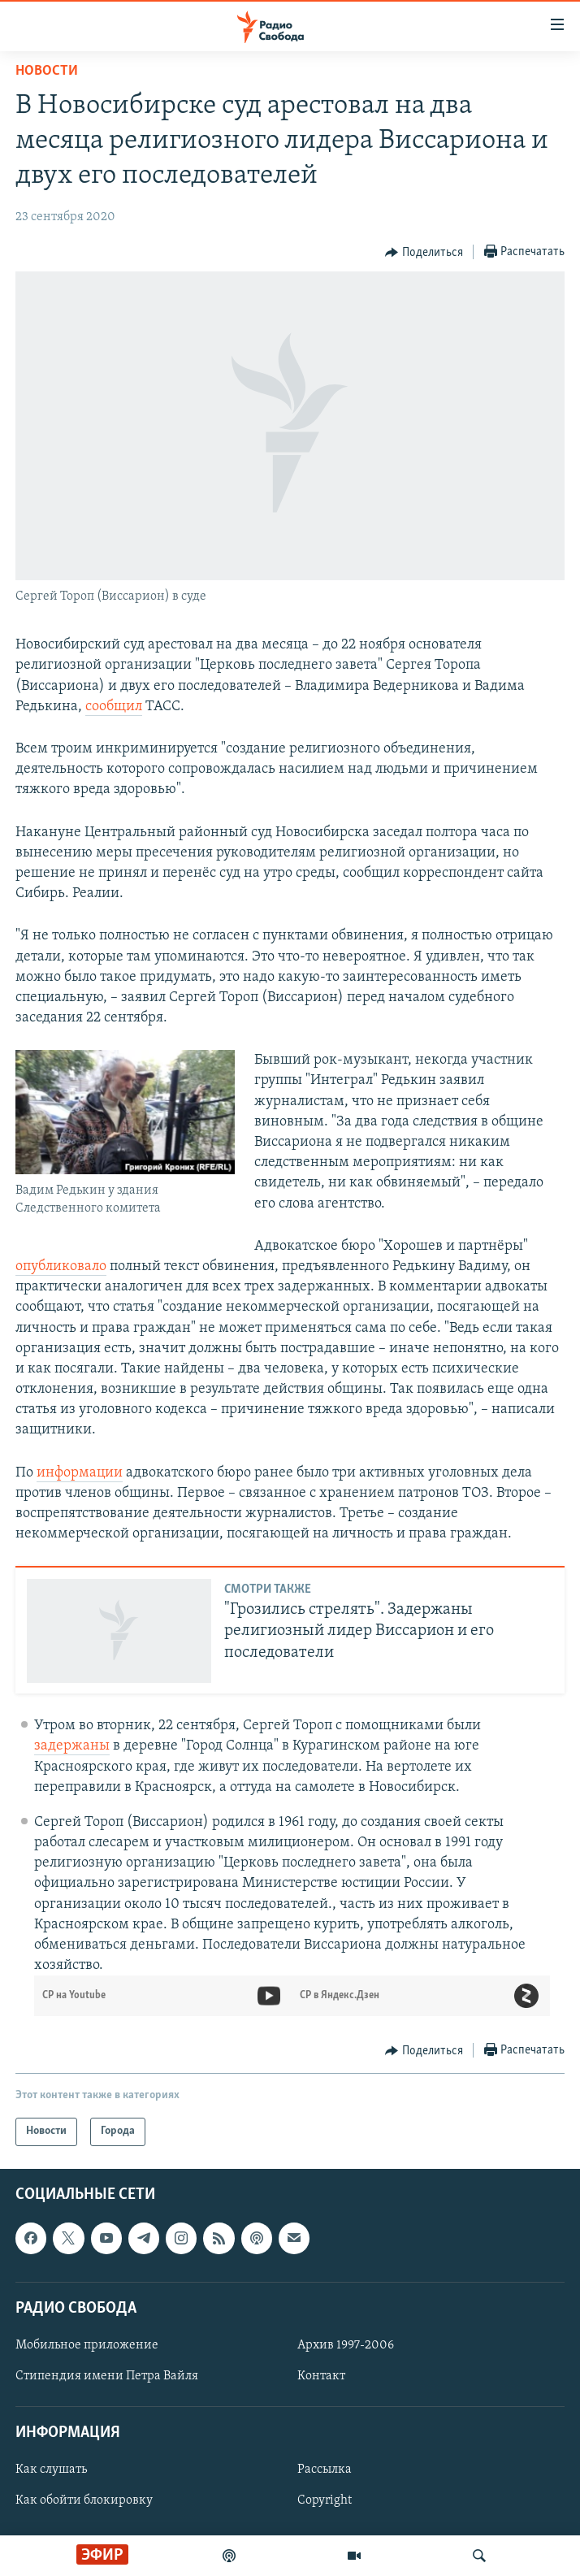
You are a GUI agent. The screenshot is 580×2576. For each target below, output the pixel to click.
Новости (46, 71)
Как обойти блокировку (84, 2500)
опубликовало (60, 1266)
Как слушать (51, 2469)
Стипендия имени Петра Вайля (106, 2376)
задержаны (72, 1746)
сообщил (113, 706)
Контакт (321, 2376)
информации (80, 1473)
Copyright (324, 2500)
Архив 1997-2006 (345, 2344)
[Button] (424, 253)
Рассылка (324, 2469)
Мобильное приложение (86, 2344)
